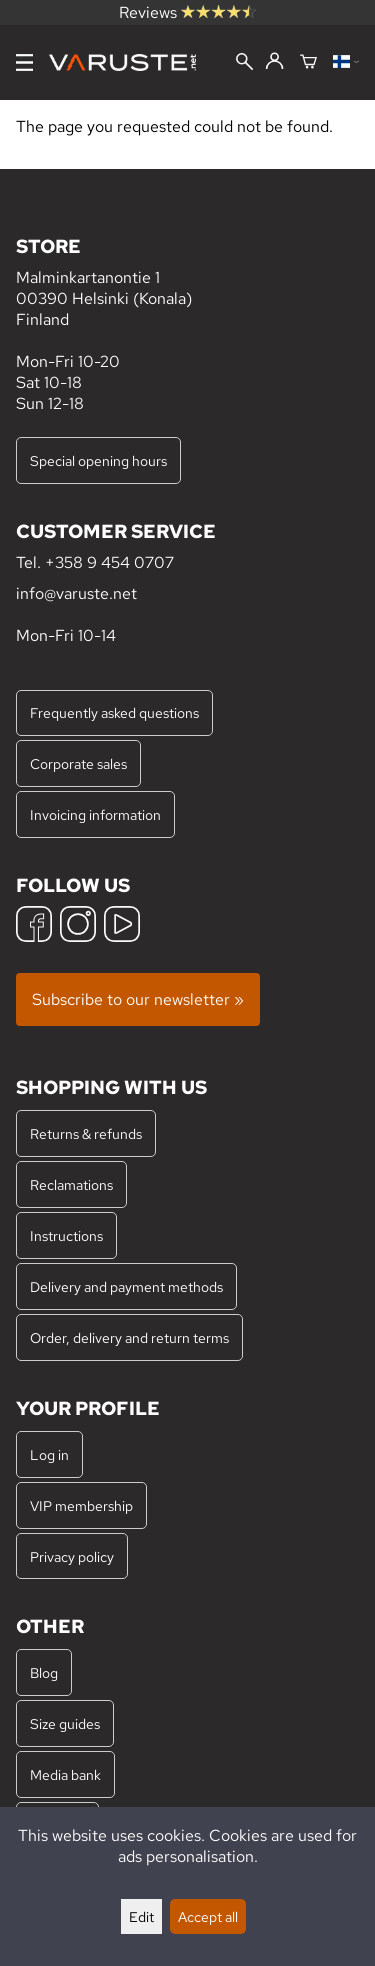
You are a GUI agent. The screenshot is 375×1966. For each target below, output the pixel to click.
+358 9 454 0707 (109, 562)
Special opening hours (98, 460)
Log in (49, 1454)
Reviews (187, 12)
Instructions (66, 1235)
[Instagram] (78, 926)
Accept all (208, 1916)
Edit (141, 1916)
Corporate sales (78, 763)
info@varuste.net (76, 593)
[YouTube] (122, 926)
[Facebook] (34, 926)
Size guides (65, 1723)
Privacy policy (72, 1556)
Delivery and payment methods (126, 1286)
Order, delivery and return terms (129, 1337)
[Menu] (24, 62)
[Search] (244, 63)
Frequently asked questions (114, 712)
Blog (44, 1672)
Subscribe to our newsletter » (138, 999)
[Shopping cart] (308, 63)
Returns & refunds (86, 1133)
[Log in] (274, 62)
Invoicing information (95, 814)
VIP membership (81, 1505)
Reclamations (71, 1184)
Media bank (65, 1774)
